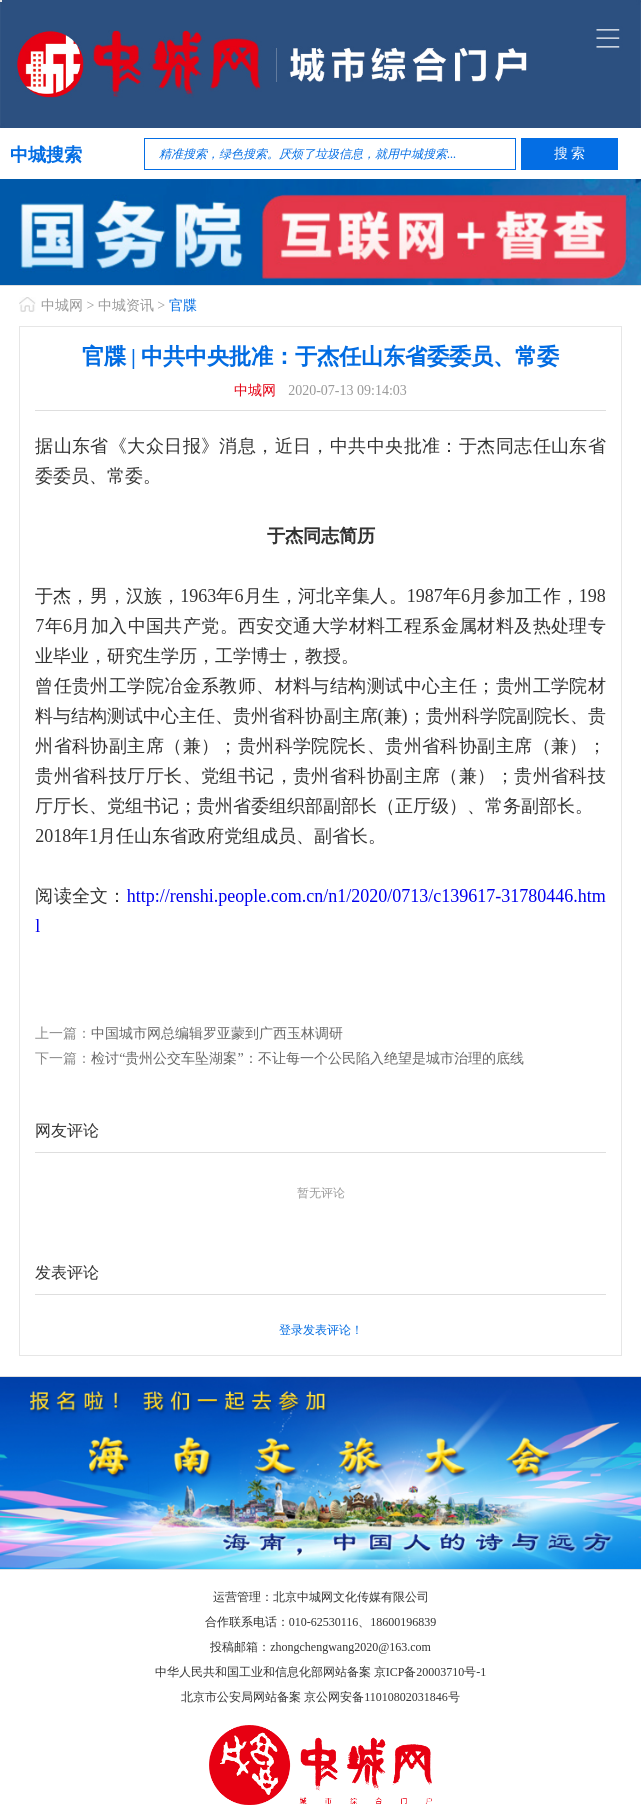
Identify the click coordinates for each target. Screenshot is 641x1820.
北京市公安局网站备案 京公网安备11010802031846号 (320, 1697)
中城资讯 (126, 305)
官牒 (183, 305)
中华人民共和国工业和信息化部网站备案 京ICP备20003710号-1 (321, 1672)
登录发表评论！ (321, 1330)
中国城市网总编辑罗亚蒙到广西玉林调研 (217, 1033)
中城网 (62, 305)
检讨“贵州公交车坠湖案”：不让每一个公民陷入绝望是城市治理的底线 (307, 1058)
